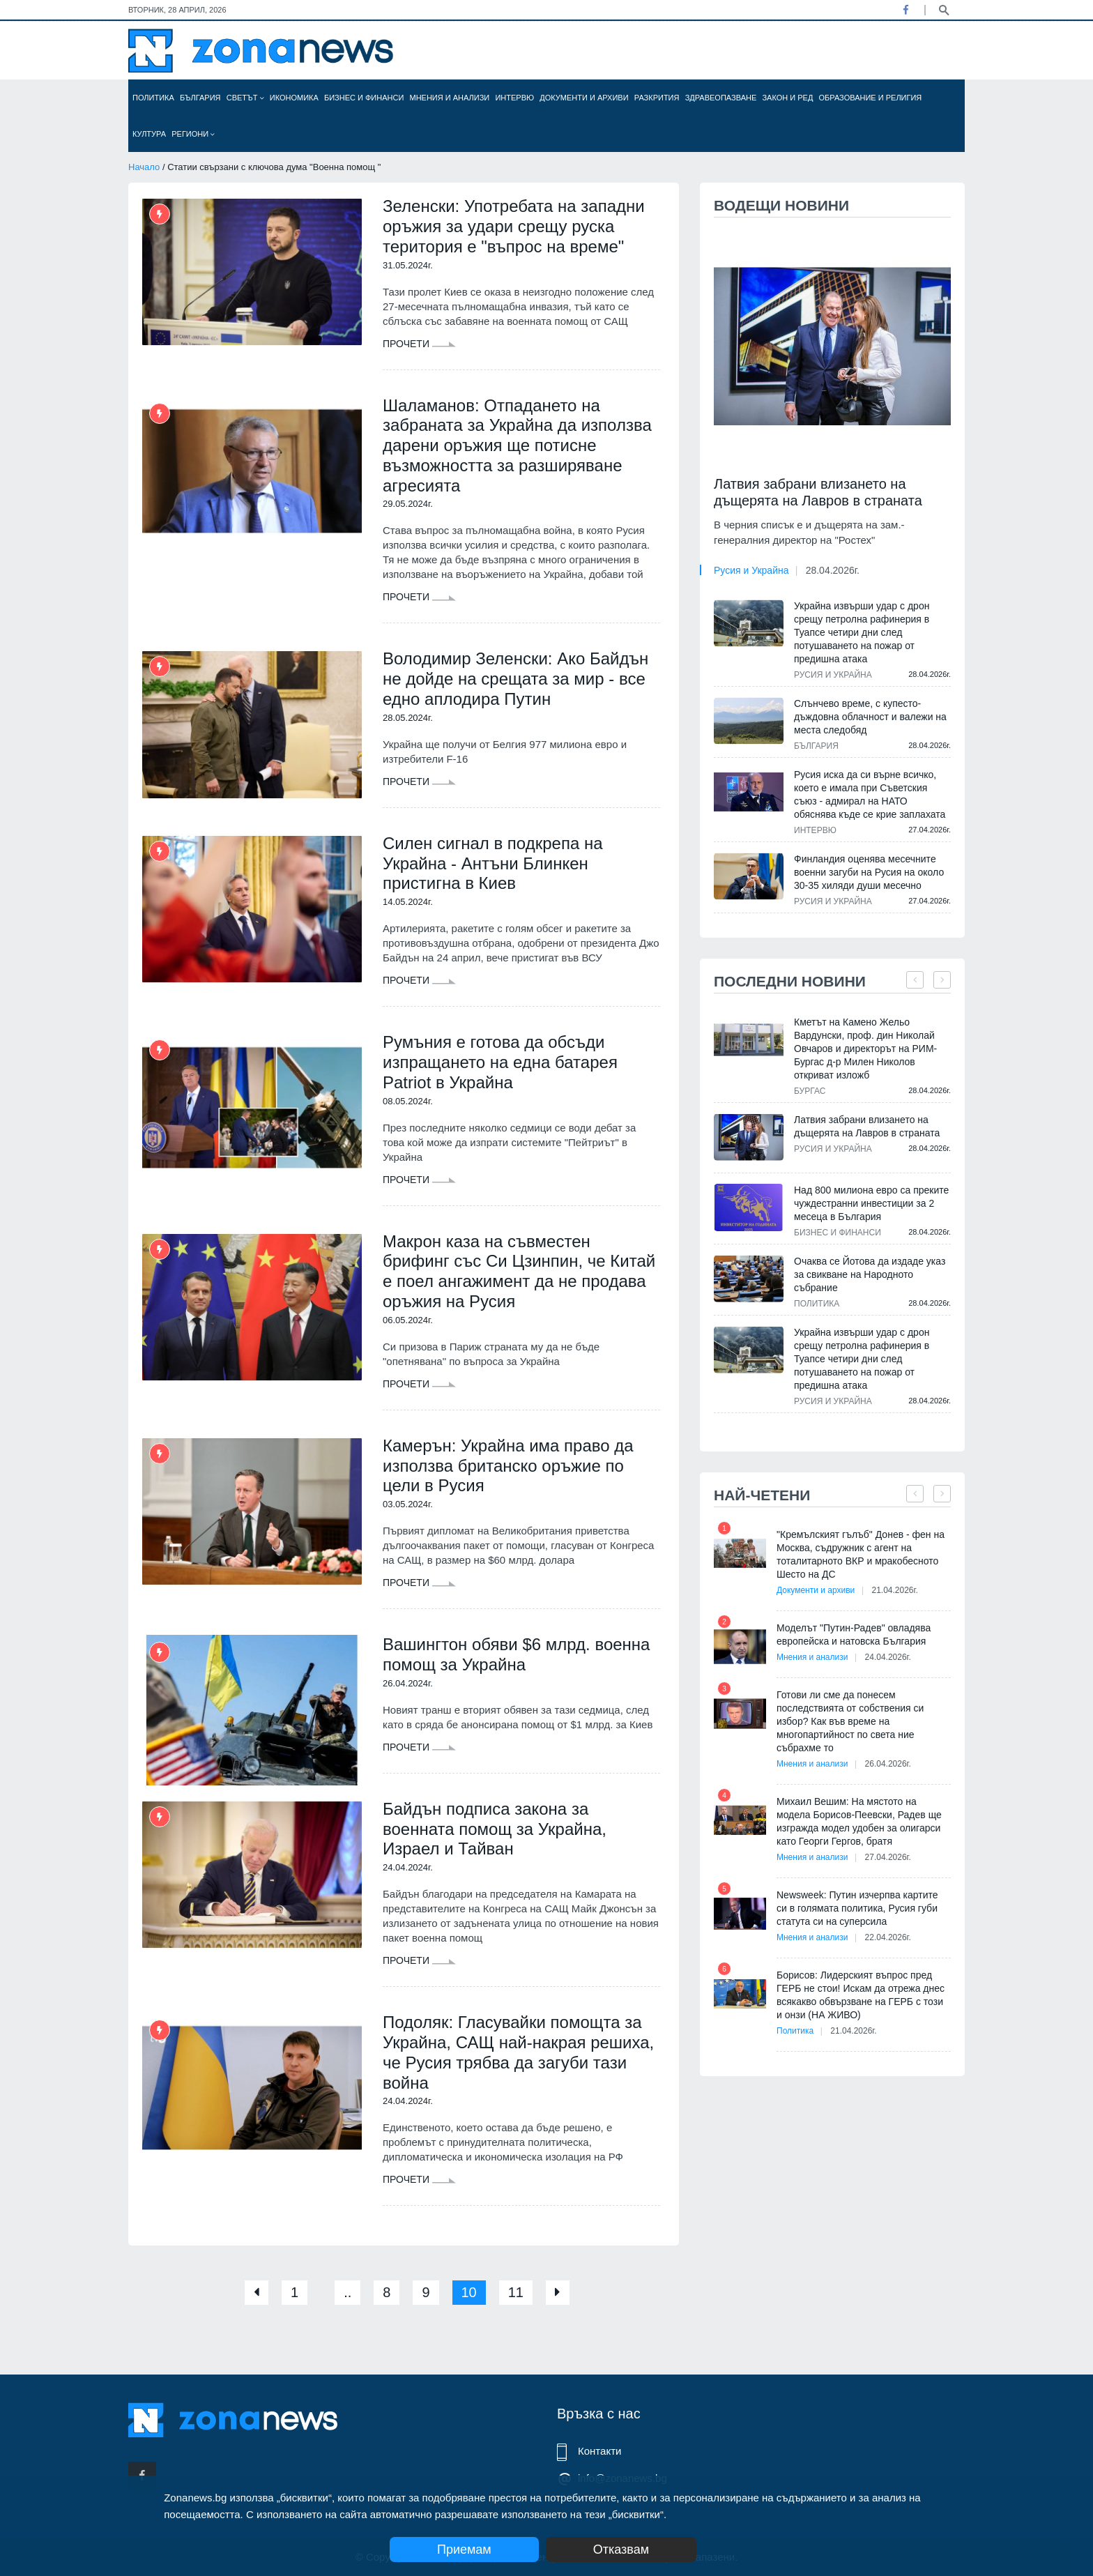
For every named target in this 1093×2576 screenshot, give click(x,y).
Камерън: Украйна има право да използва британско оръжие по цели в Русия (508, 1465)
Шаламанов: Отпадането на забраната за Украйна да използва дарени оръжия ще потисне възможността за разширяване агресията (517, 445)
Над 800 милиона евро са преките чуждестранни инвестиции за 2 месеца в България (871, 1203)
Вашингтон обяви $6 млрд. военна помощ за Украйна (516, 1654)
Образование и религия (870, 97)
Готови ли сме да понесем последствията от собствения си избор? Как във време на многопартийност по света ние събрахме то (850, 1721)
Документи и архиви (584, 97)
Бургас (809, 1091)
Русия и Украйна (751, 570)
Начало (144, 167)
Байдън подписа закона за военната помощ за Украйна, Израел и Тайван (494, 1829)
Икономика (294, 97)
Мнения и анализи (449, 97)
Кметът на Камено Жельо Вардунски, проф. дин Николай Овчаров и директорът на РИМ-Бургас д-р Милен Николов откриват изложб (865, 1048)
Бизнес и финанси (364, 97)
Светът (245, 97)
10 (469, 2292)
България (200, 97)
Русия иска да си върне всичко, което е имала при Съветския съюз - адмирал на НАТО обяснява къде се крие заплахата (869, 794)
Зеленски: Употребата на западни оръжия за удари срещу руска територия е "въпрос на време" (514, 226)
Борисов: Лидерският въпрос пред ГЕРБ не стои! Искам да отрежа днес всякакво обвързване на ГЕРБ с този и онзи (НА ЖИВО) (861, 1994)
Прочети (419, 343)
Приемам (464, 2549)
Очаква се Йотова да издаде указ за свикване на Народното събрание (869, 1274)
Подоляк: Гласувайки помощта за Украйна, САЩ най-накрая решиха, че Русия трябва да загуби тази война (518, 2052)
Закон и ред (787, 97)
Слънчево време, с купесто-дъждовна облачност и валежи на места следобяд (870, 717)
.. (347, 2292)
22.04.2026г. (888, 1937)
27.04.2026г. (888, 1857)
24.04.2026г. (888, 1657)
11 (515, 2292)
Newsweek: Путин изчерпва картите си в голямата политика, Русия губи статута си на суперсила (857, 1908)
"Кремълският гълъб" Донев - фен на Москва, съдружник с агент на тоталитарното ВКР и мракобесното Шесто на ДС (861, 1554)
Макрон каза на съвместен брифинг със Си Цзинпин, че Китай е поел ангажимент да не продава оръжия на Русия (519, 1271)
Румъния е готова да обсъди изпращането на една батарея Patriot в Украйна (500, 1062)
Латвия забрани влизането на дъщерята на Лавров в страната (818, 492)
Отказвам (621, 2549)
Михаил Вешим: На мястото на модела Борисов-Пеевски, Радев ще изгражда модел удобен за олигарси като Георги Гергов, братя (859, 1821)
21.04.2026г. (894, 1590)
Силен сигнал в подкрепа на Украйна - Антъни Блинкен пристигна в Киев (493, 863)
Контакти (599, 2451)
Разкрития (657, 97)
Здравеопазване (721, 97)
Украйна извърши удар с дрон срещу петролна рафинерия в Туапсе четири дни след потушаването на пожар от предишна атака (861, 632)
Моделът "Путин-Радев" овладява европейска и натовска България (854, 1634)
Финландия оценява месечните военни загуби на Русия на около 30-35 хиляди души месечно (869, 872)
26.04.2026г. (888, 1764)
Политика (153, 97)
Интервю (514, 97)
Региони (193, 134)
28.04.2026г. (832, 570)
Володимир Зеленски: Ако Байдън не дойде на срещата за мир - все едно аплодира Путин (515, 678)
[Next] (558, 2292)
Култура (149, 134)
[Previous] (256, 2292)
